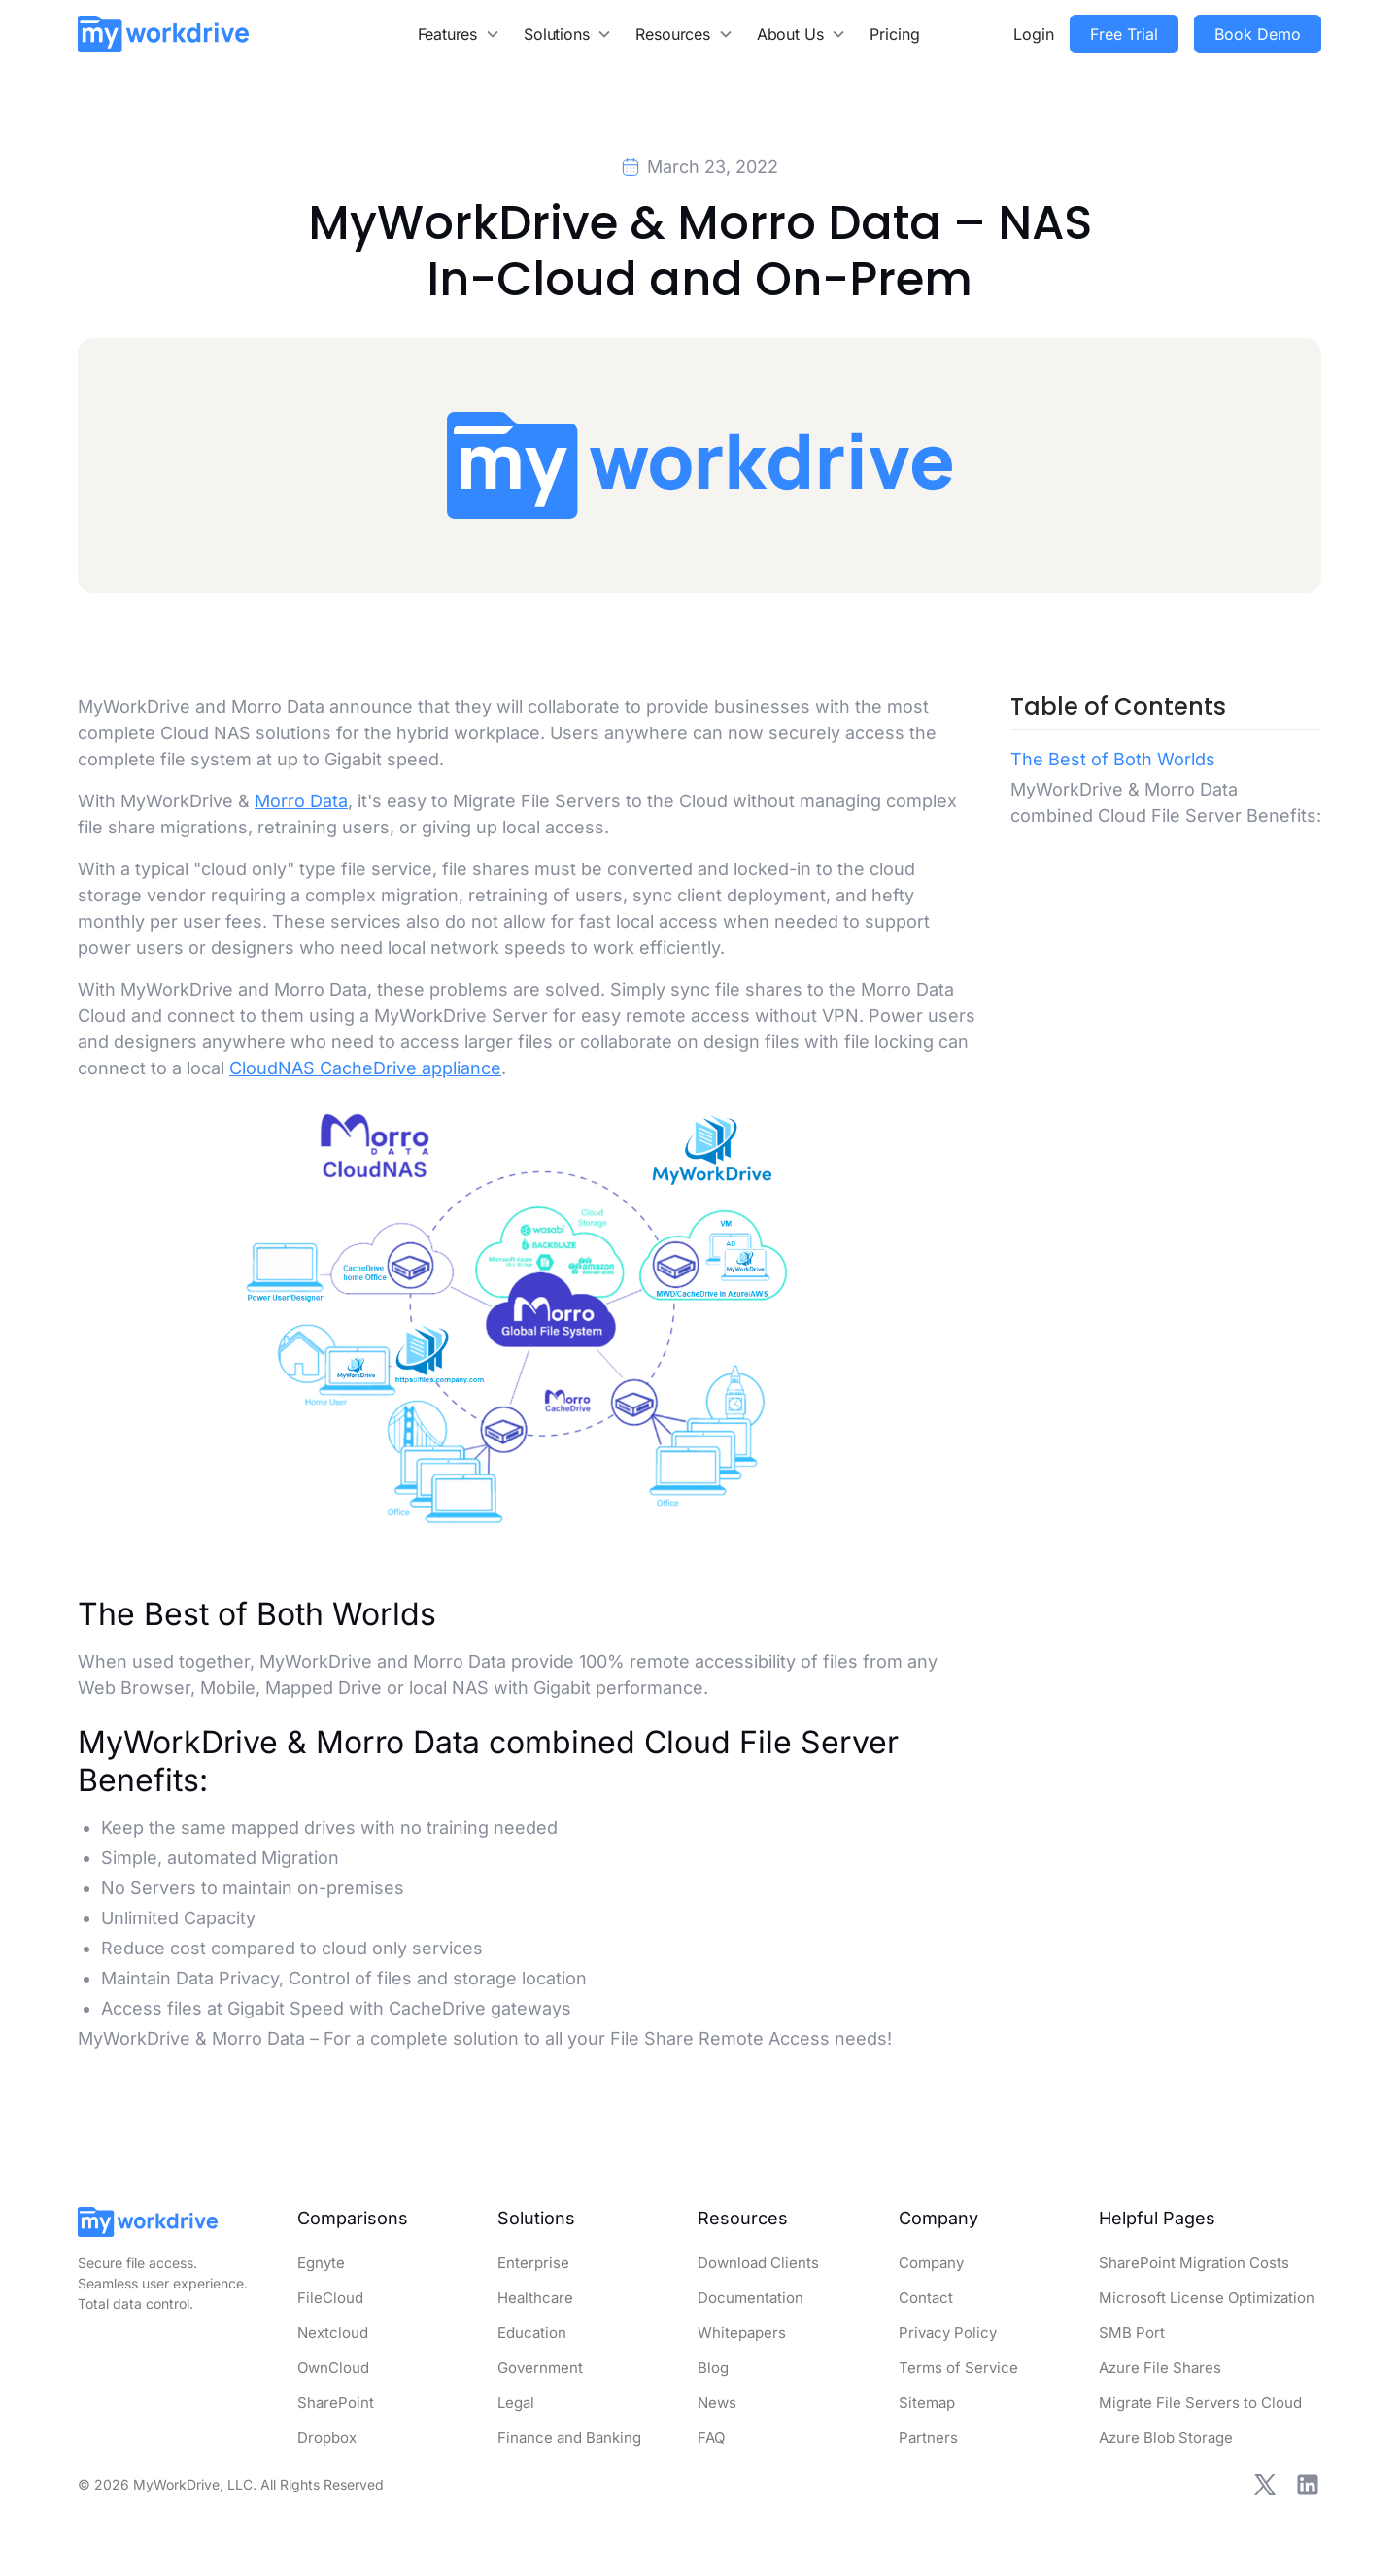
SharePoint (335, 2402)
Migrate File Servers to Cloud (1200, 2402)
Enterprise (533, 2263)
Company (931, 2263)
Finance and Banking (569, 2437)
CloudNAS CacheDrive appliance (365, 1068)
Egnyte (321, 2263)
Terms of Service (958, 2367)
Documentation (750, 2297)
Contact (926, 2297)
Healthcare (535, 2297)
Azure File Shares (1160, 2367)
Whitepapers (742, 2332)
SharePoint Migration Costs (1194, 2263)
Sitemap (927, 2402)
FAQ (711, 2437)
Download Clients (758, 2263)
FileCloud (330, 2297)
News (717, 2402)
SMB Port (1132, 2332)
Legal (515, 2402)
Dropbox (327, 2437)
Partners (928, 2437)
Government (540, 2367)
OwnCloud (333, 2367)
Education (531, 2332)
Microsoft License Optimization (1206, 2297)
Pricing (895, 34)
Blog (713, 2367)
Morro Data (301, 801)
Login (1033, 34)
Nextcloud (332, 2332)
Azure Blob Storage (1166, 2437)
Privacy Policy (948, 2332)
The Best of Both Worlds (1112, 759)
